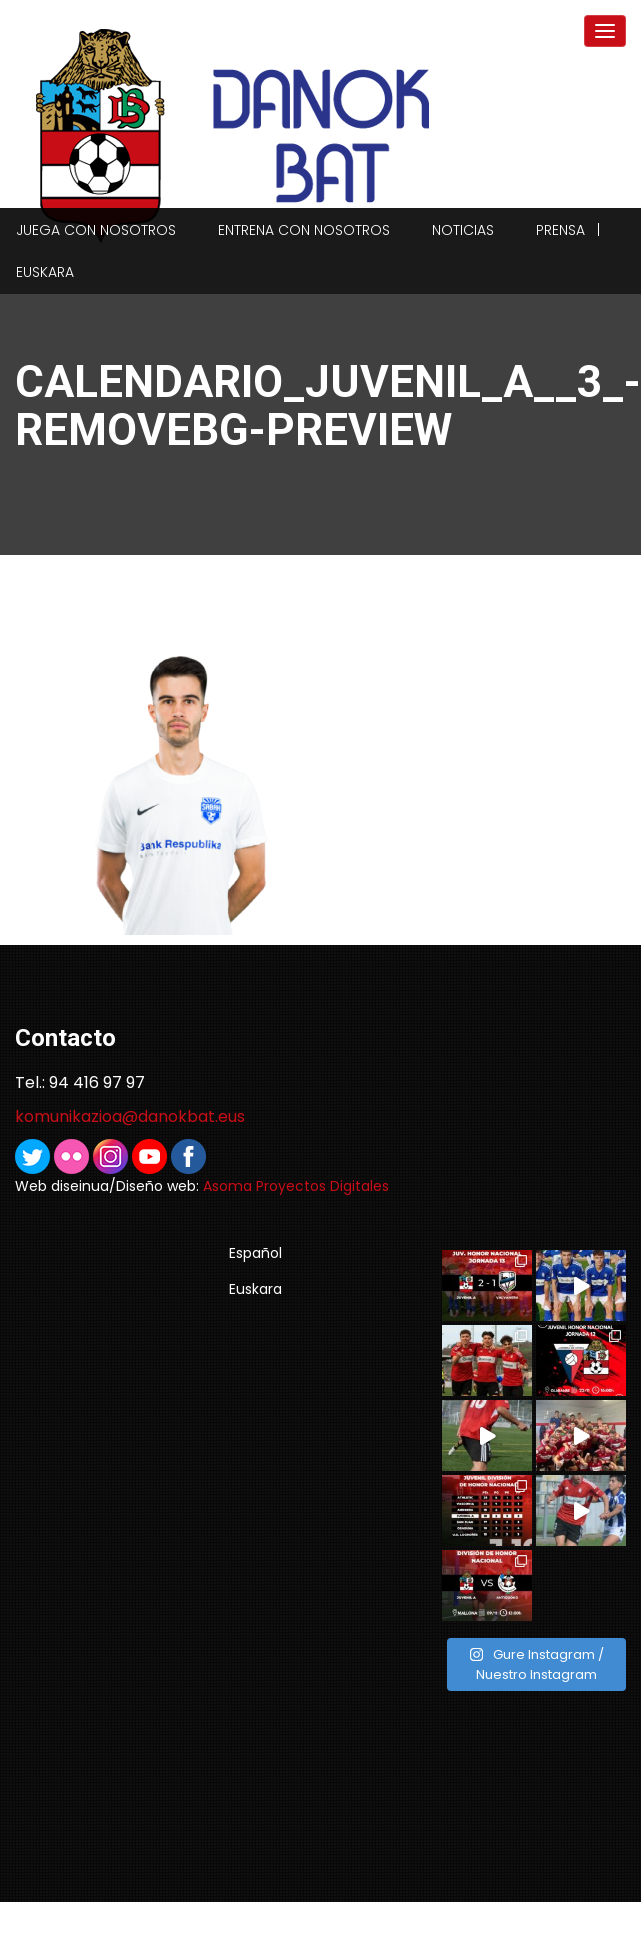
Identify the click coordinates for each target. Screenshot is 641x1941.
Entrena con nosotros (304, 230)
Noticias (463, 230)
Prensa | (568, 230)
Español (255, 1253)
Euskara (45, 272)
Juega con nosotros (96, 230)
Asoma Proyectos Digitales (296, 1186)
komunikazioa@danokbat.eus (130, 1116)
